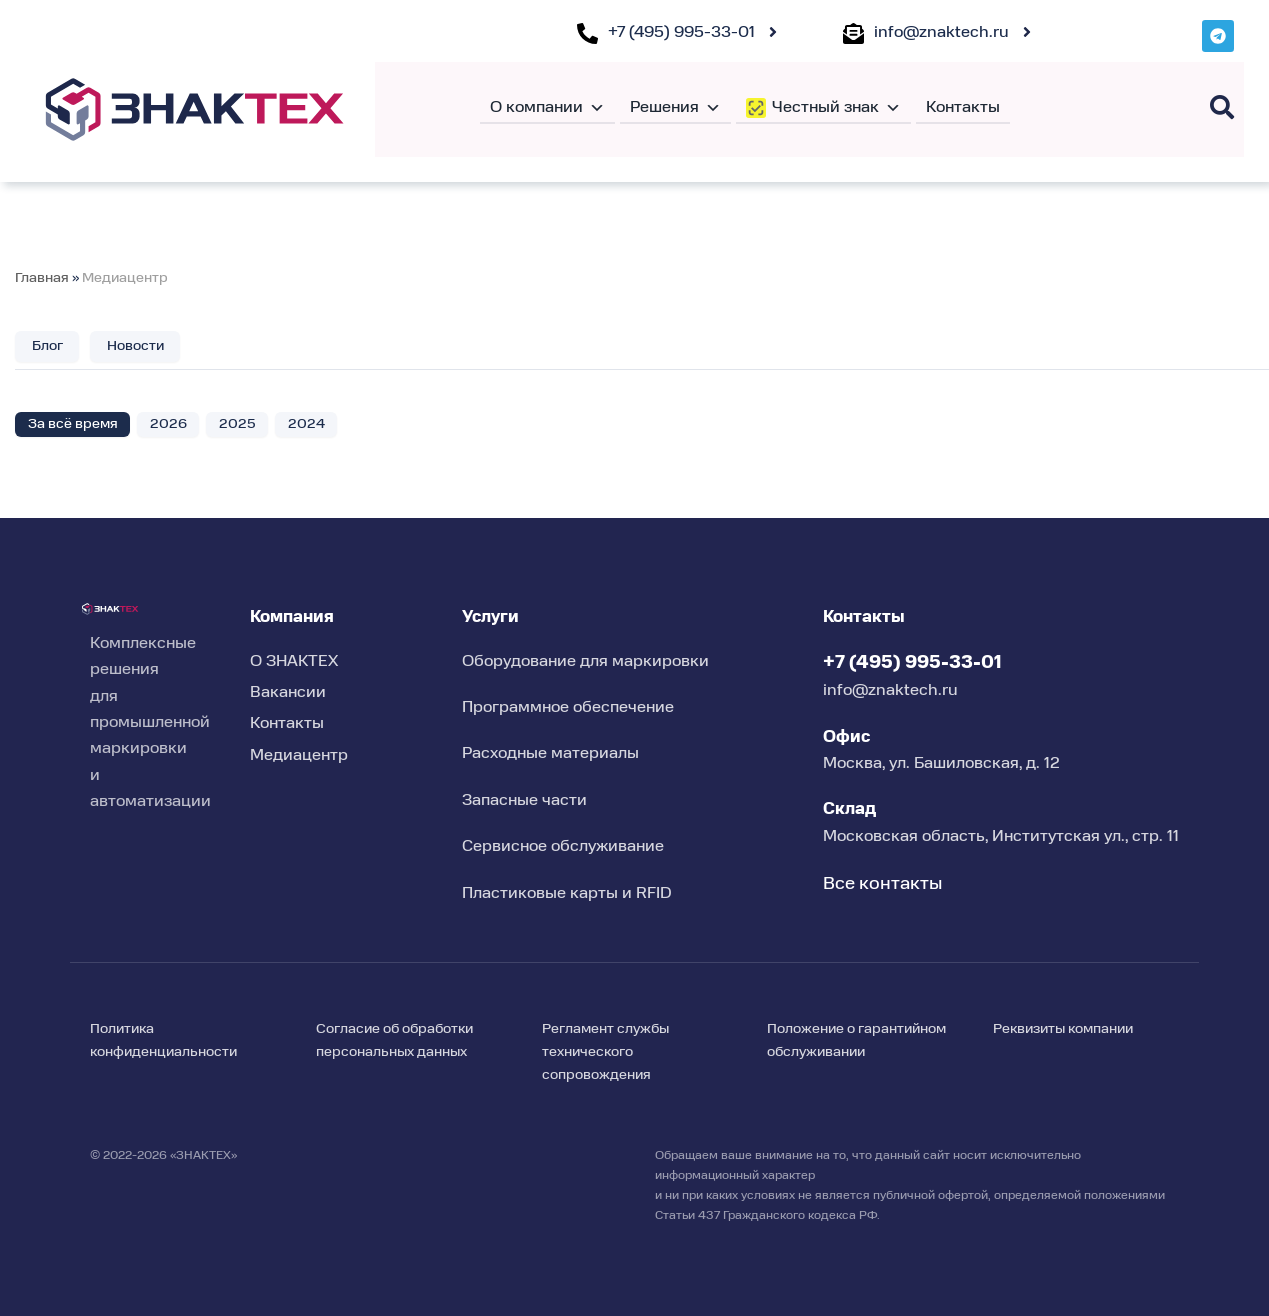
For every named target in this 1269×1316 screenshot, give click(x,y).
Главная (42, 278)
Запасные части (524, 801)
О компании (547, 108)
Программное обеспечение (568, 708)
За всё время (73, 424)
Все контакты (882, 884)
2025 (237, 424)
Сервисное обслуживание (563, 847)
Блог (47, 346)
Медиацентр (125, 278)
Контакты (963, 108)
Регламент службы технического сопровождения (605, 1052)
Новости (135, 346)
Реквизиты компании (1063, 1029)
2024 (306, 424)
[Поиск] (1222, 107)
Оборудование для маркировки (585, 662)
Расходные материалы (550, 754)
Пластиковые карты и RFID (567, 894)
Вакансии (288, 693)
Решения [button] (675, 108)
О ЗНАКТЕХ (294, 662)
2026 (168, 424)
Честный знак (836, 108)
